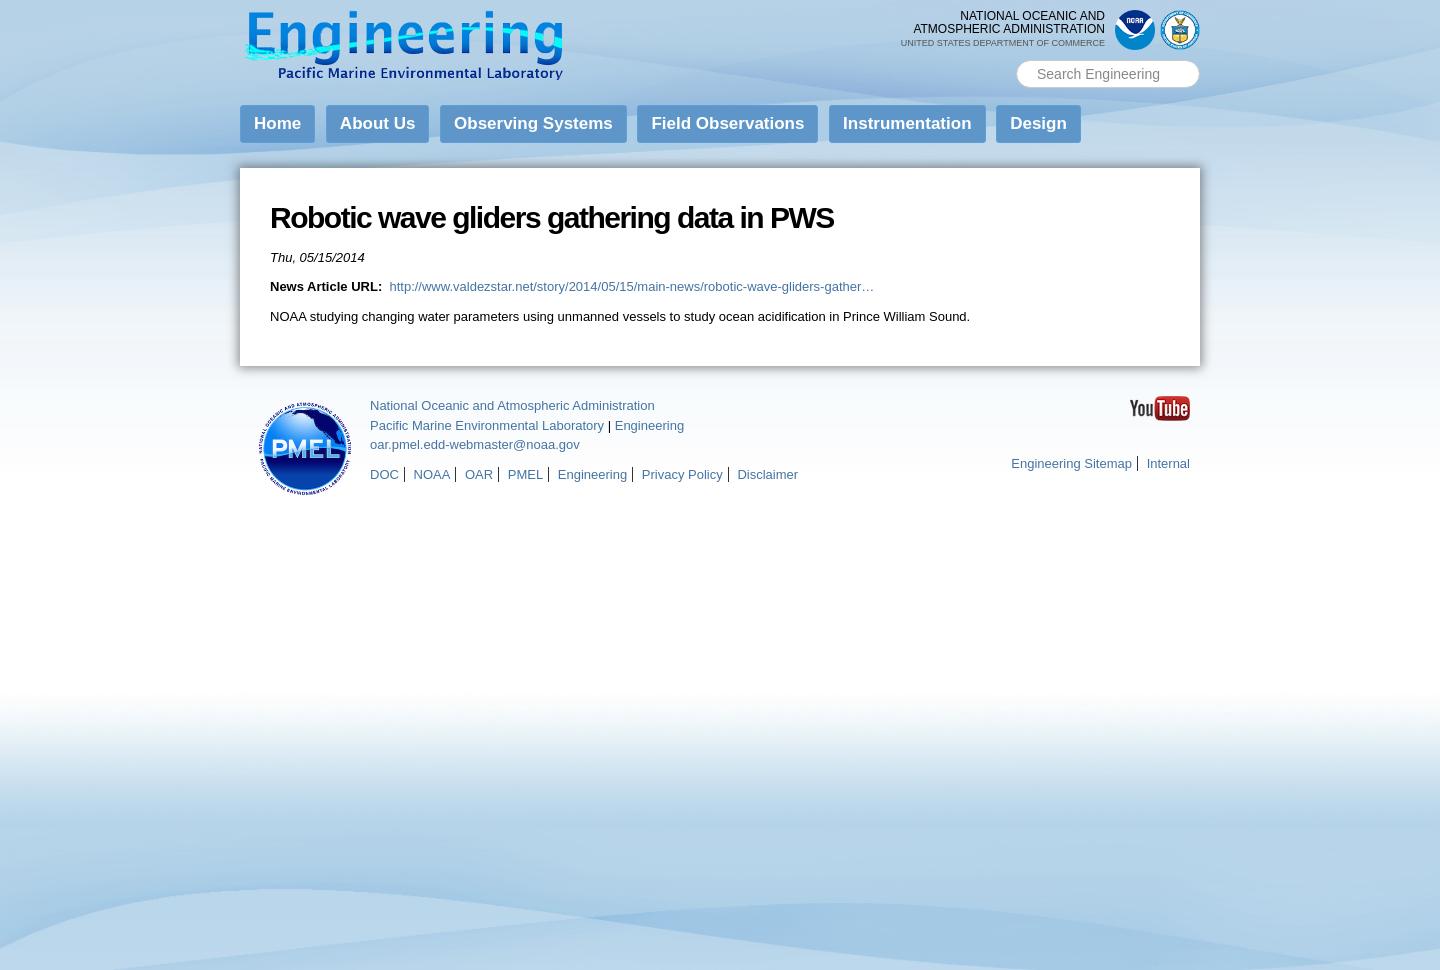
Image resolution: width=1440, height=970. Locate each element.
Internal (1168, 463)
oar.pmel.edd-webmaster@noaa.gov (475, 444)
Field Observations (727, 123)
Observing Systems (533, 123)
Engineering (649, 425)
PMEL (525, 474)
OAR (479, 474)
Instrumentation (907, 123)
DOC (384, 474)
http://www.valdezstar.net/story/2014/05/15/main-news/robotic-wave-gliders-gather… (631, 286)
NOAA (432, 474)
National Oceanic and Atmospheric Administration (512, 405)
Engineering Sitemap (1071, 463)
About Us (378, 123)
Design (1038, 123)
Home (277, 123)
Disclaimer (767, 474)
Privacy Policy (682, 474)
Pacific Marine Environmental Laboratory (487, 425)
